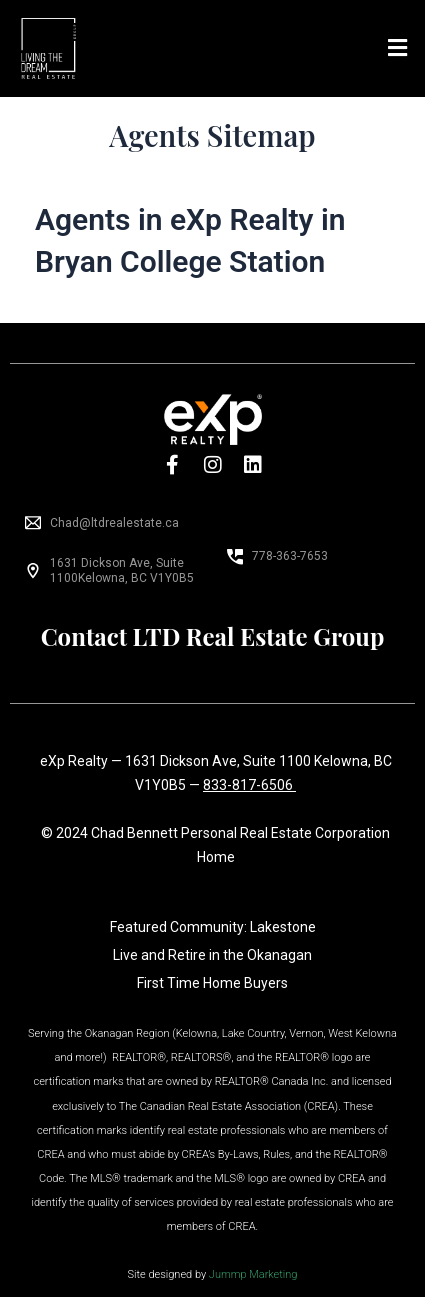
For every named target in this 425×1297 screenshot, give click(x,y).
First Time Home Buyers (212, 983)
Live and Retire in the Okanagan (212, 955)
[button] (398, 48)
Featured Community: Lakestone (213, 927)
